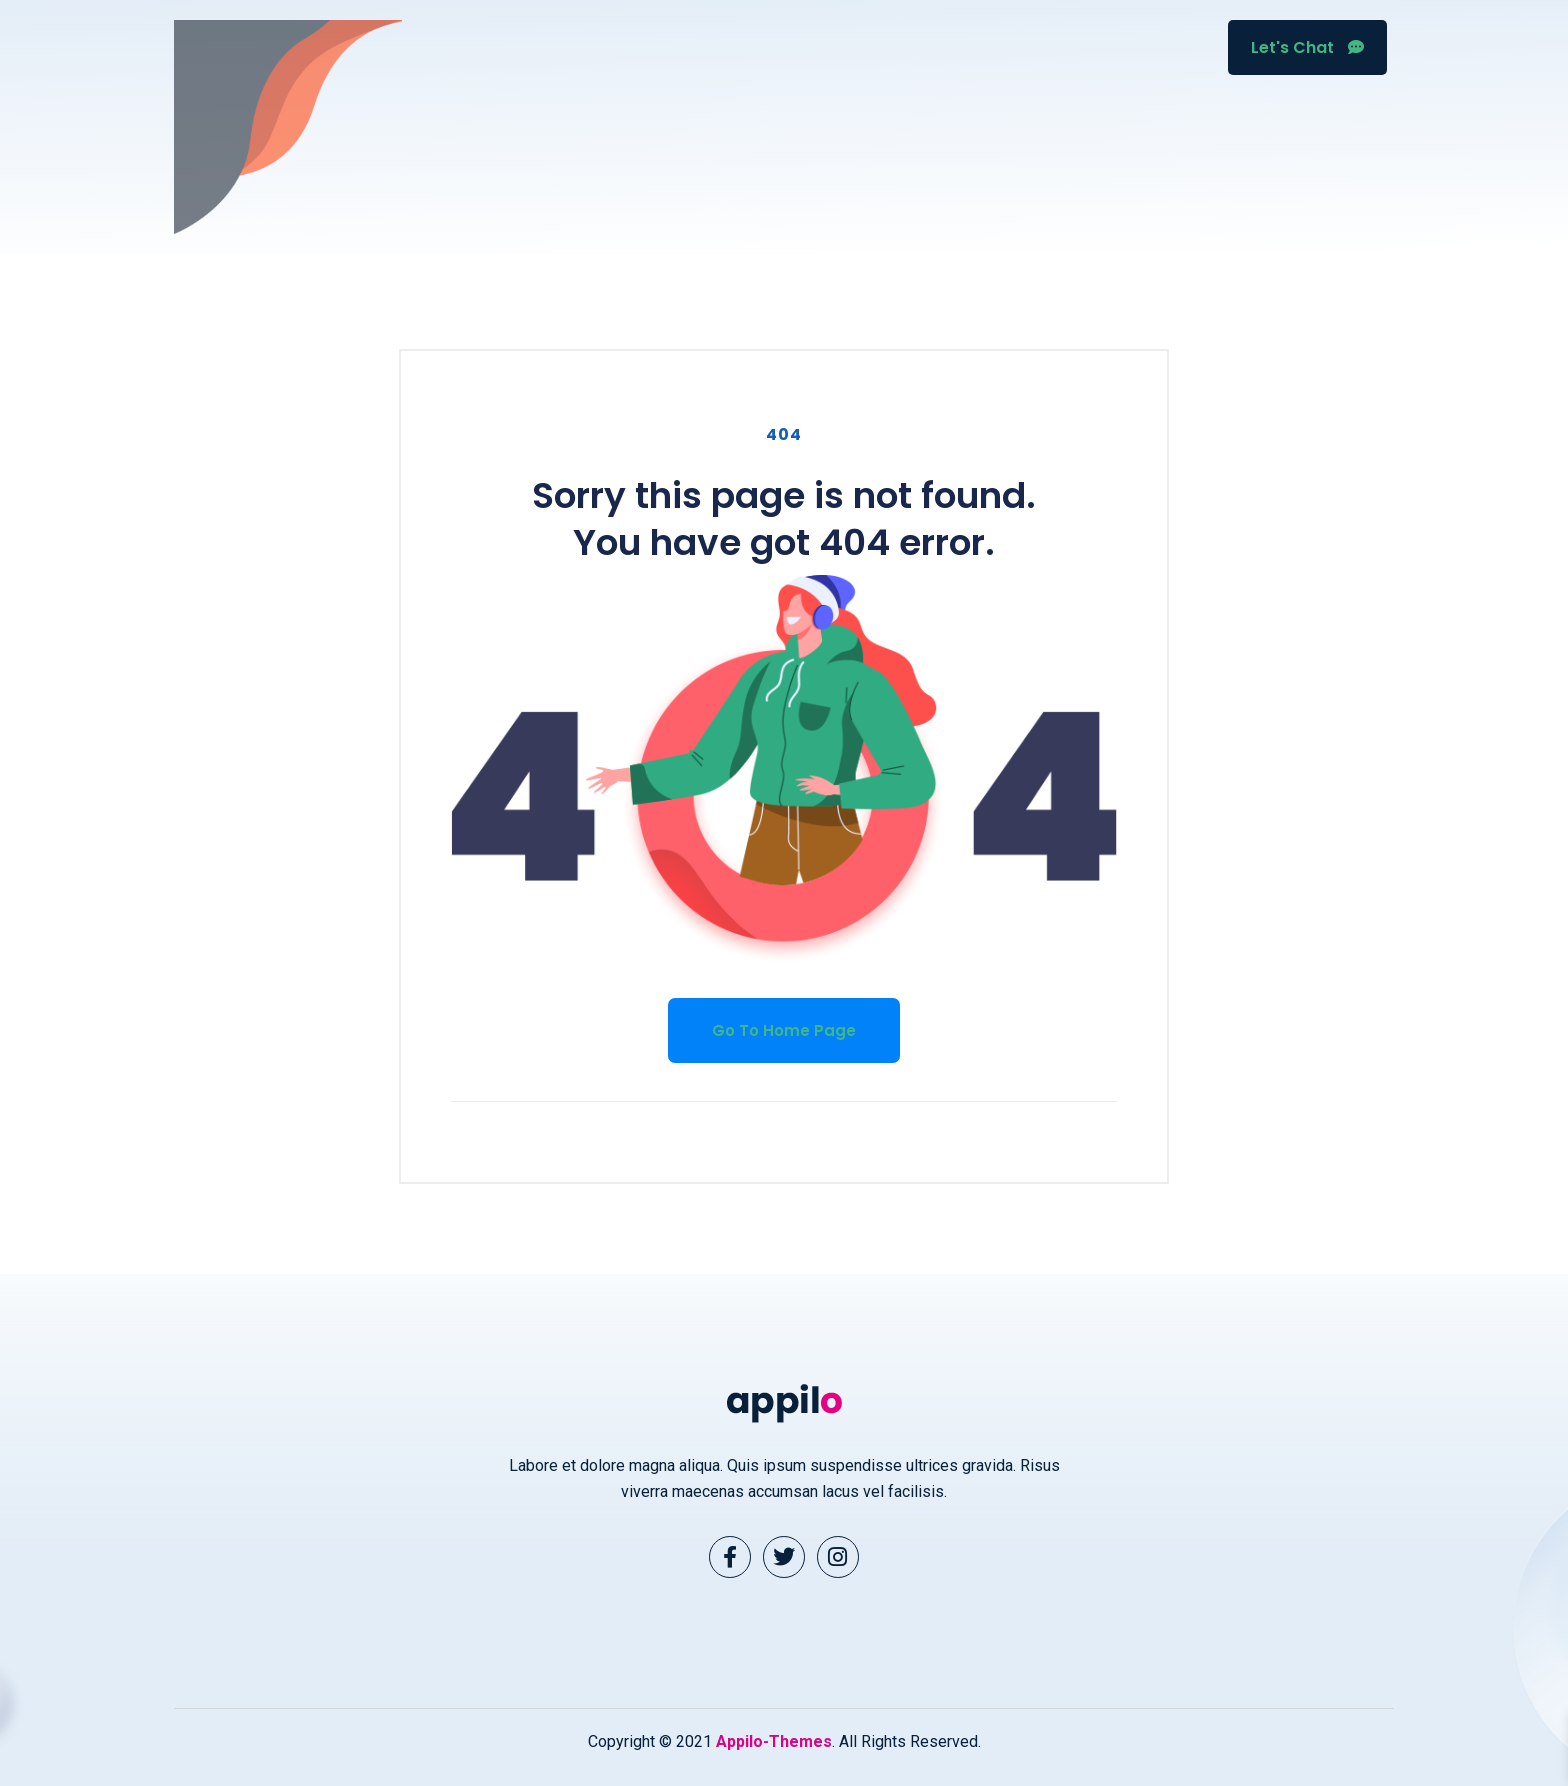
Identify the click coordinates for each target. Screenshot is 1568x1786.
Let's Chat (1307, 47)
